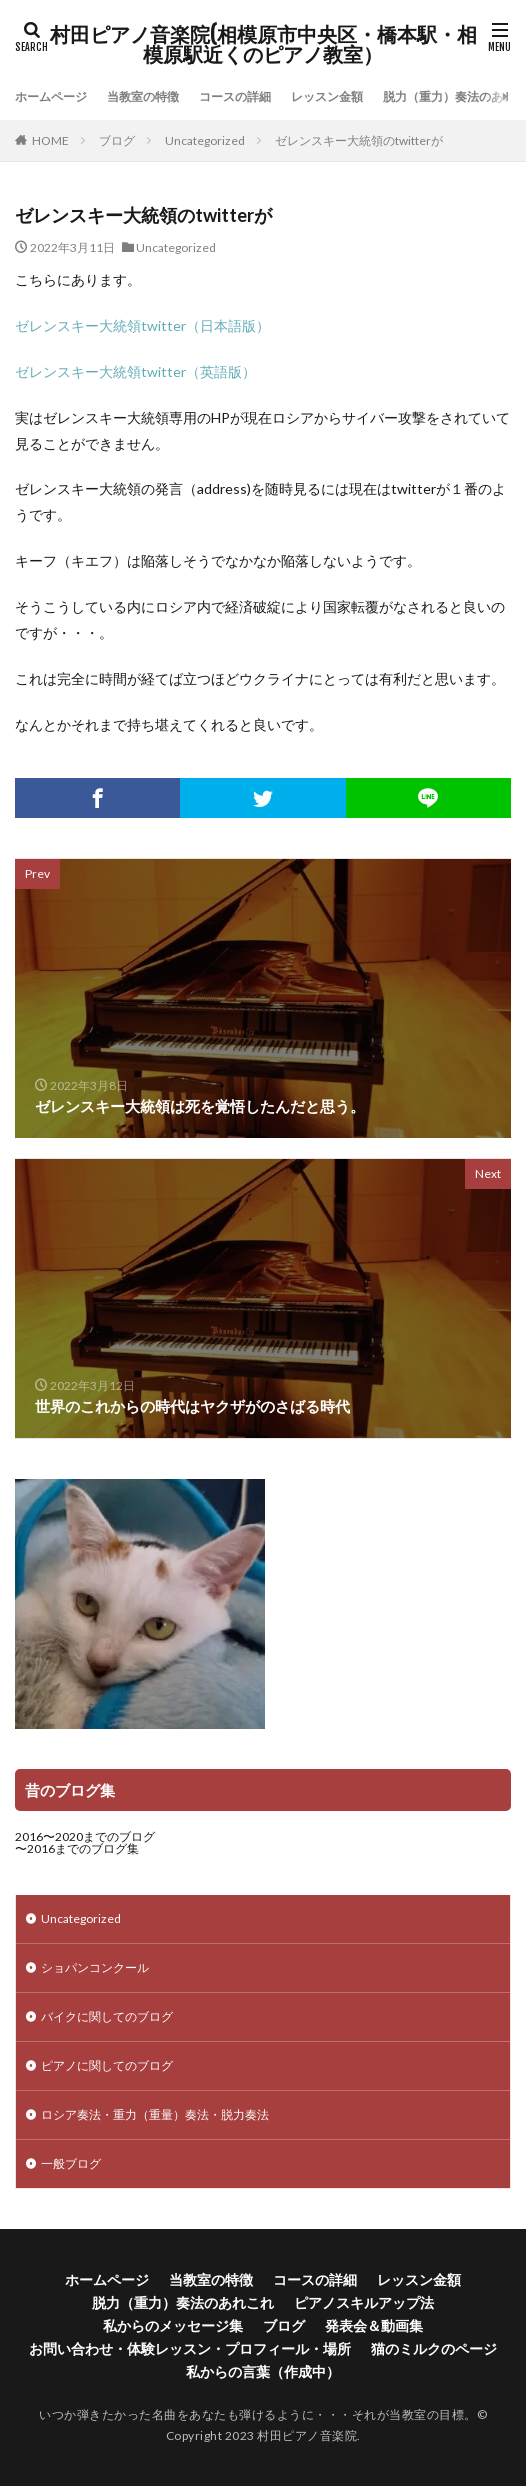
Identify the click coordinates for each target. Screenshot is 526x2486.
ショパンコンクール (95, 1967)
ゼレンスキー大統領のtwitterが (359, 140)
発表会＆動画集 (374, 2325)
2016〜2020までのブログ (85, 1836)
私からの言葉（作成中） (263, 2371)
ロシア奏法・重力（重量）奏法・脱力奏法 (155, 2114)
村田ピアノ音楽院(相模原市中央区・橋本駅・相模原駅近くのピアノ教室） (263, 45)
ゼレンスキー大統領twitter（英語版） (135, 371)
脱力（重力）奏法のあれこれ (183, 2302)
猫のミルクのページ (434, 2348)
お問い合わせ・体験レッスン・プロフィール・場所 (190, 2348)
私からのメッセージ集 (173, 2325)
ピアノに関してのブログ (107, 2065)
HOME (50, 140)
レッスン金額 (327, 96)
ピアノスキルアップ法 (364, 2302)
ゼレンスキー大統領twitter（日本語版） (142, 325)
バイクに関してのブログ (107, 2016)
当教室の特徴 (143, 96)
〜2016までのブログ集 (77, 1848)
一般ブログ (71, 2163)
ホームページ (51, 96)
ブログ (117, 140)
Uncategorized (205, 140)
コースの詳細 (235, 96)
